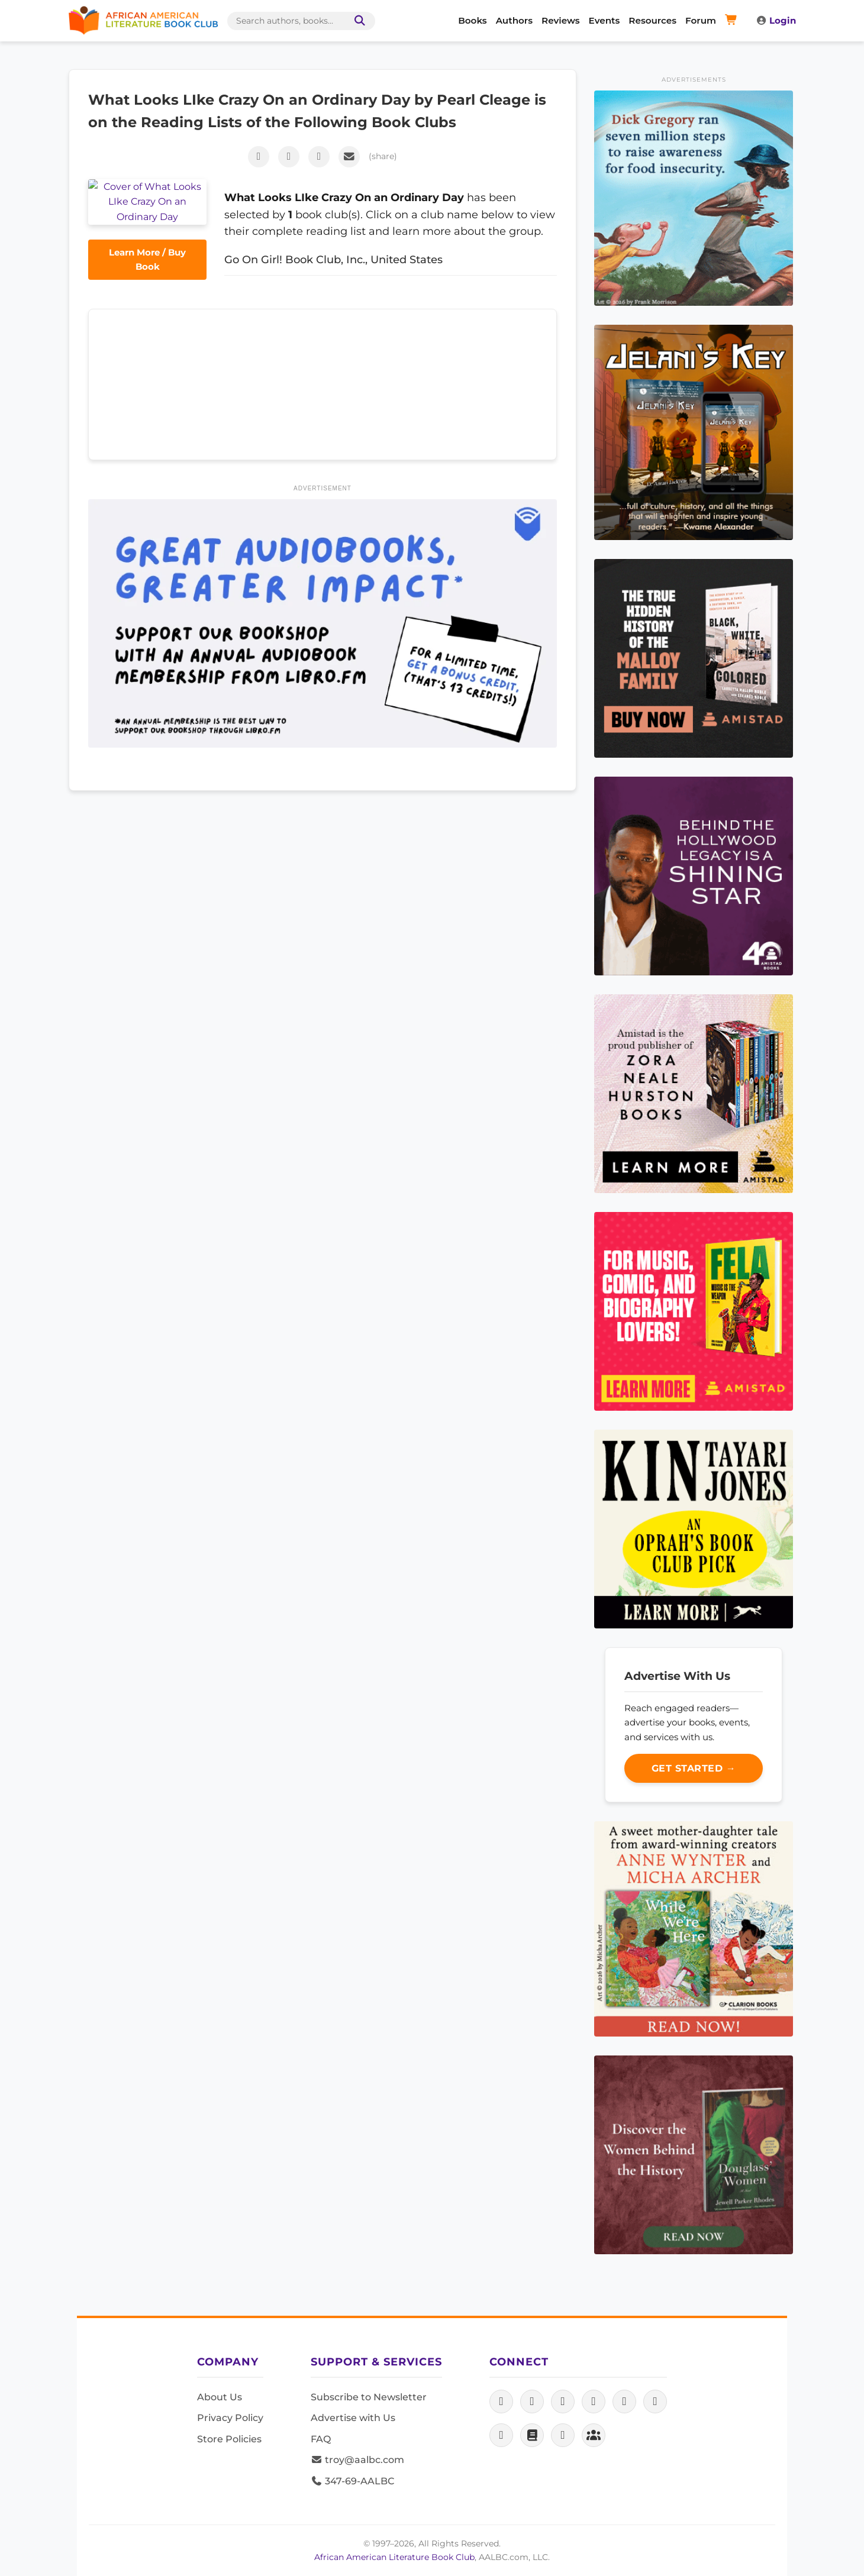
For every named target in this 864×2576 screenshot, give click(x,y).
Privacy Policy (230, 2417)
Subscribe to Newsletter (369, 2397)
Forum (700, 20)
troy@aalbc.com (357, 2459)
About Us (219, 2397)
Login (776, 20)
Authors (514, 20)
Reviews (560, 20)
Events (604, 20)
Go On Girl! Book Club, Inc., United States (333, 259)
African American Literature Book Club (394, 2557)
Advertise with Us (353, 2417)
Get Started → (694, 1768)
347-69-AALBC (352, 2481)
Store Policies (229, 2439)
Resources (652, 20)
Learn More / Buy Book (147, 219)
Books (472, 20)
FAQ (321, 2439)
